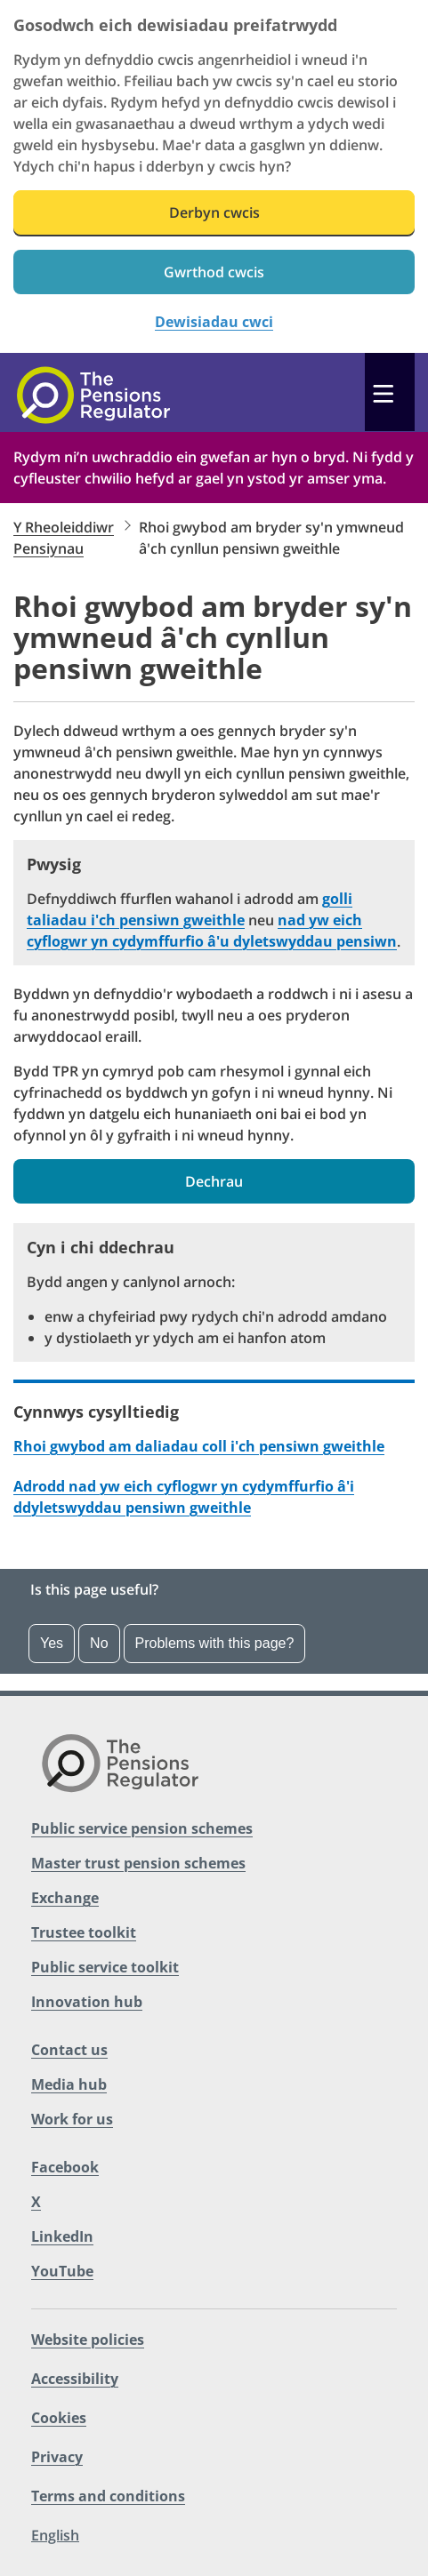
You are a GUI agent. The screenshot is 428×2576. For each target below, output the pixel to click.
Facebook (65, 2167)
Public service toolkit (105, 1967)
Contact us (69, 2050)
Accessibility (74, 2378)
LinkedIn (62, 2236)
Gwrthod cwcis (214, 272)
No (99, 1643)
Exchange (65, 1898)
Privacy (57, 2457)
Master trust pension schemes (138, 1863)
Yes (51, 1643)
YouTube (62, 2271)
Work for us (72, 2119)
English (55, 2535)
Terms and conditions (108, 2496)
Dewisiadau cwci (214, 322)
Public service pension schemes (142, 1828)
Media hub (69, 2084)
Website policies (87, 2339)
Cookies (58, 2418)
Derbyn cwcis (214, 212)
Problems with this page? (215, 1643)
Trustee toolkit (83, 1932)
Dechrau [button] (214, 1181)
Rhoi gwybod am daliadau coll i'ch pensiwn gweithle (198, 1446)
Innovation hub (86, 2002)
